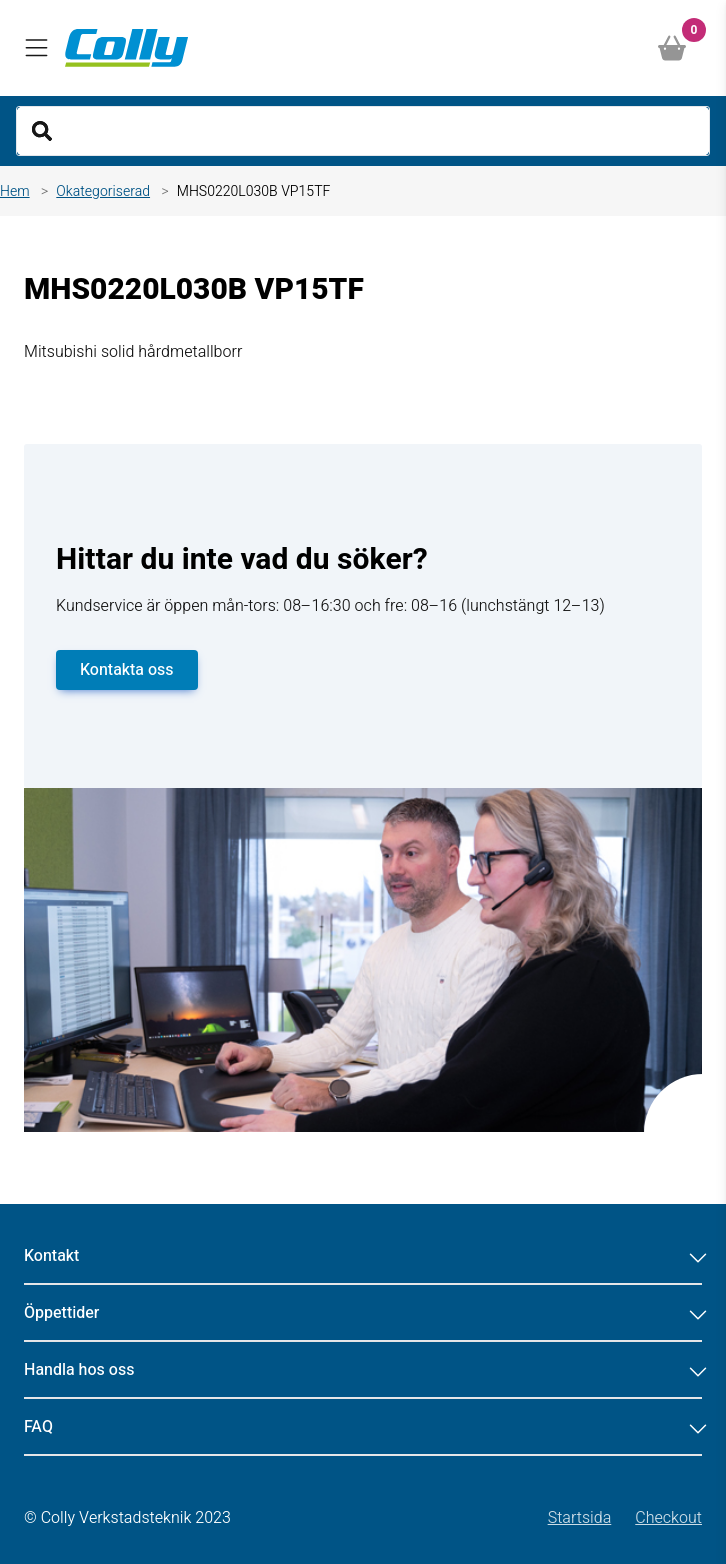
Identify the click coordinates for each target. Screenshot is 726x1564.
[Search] (363, 131)
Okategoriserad (103, 191)
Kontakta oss (127, 670)
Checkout (668, 1518)
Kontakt (363, 1256)
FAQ (363, 1427)
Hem (15, 191)
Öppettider (363, 1313)
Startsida (580, 1518)
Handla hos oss (363, 1370)
